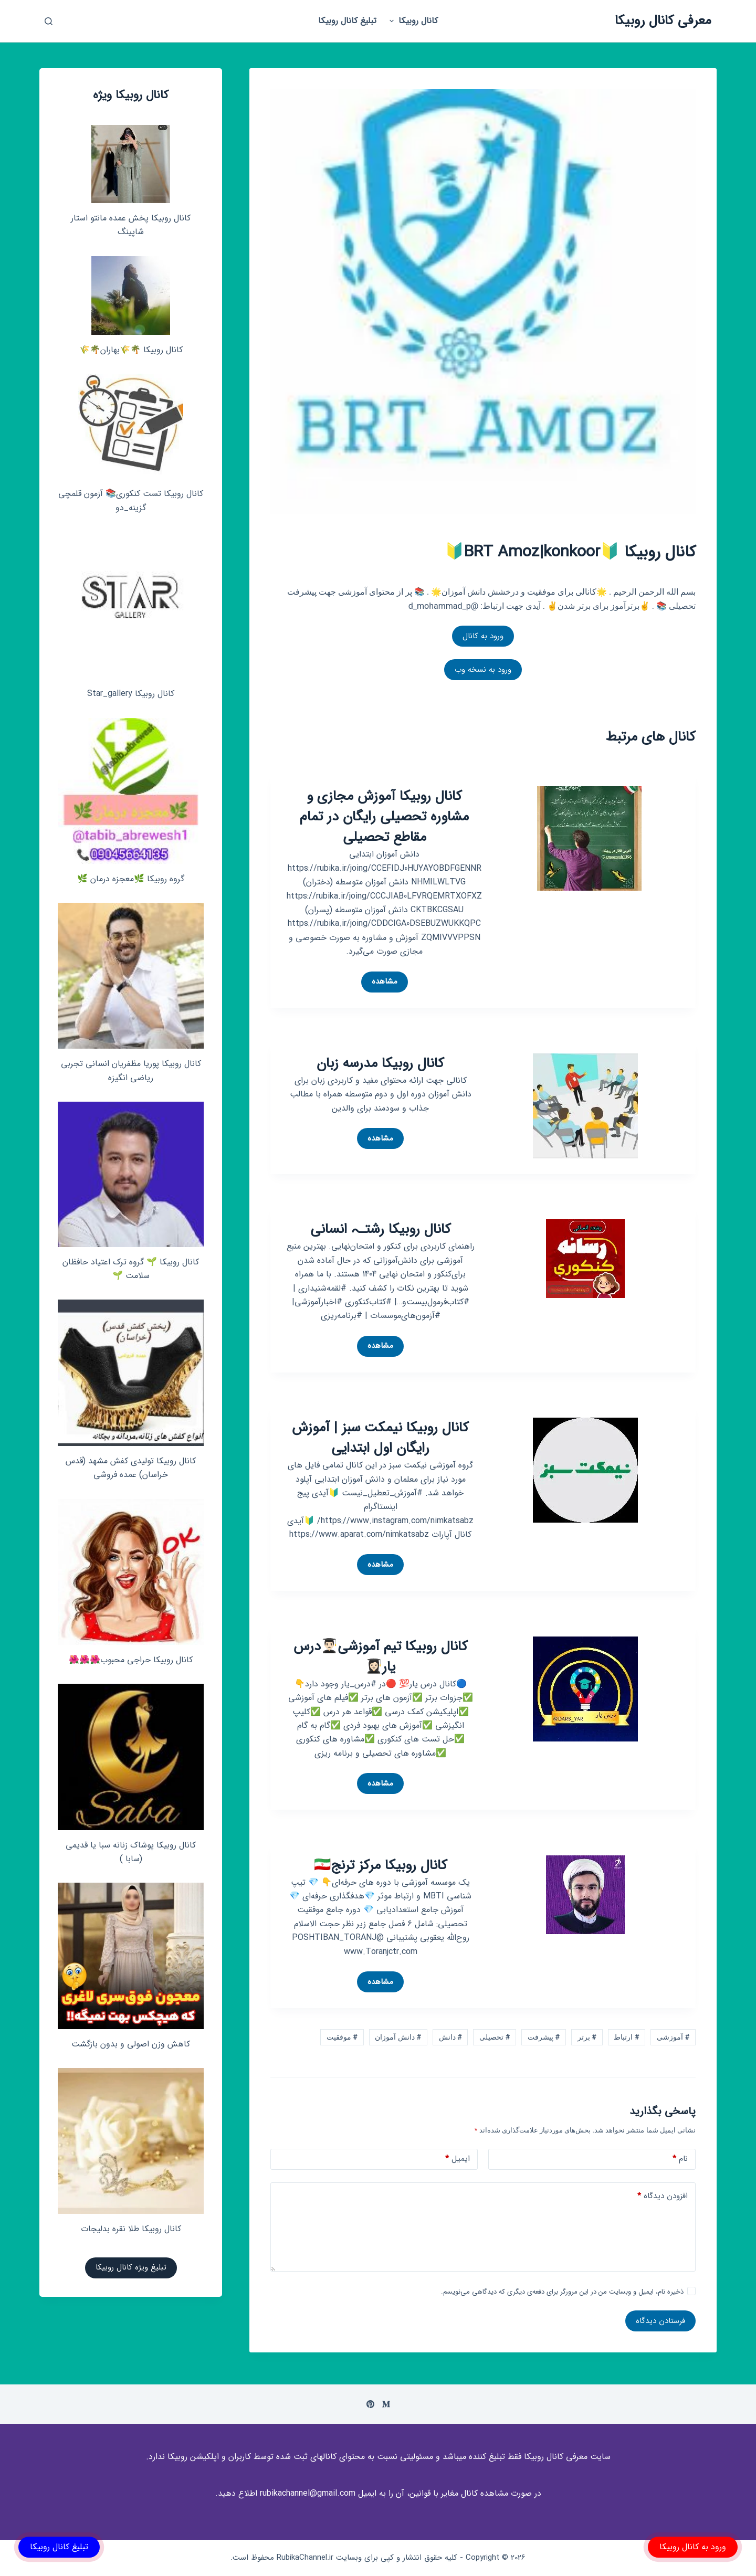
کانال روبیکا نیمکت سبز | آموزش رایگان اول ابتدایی (380, 1438)
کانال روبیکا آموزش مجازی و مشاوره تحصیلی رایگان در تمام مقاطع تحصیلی (384, 817)
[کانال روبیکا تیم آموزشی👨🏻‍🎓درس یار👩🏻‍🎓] (585, 1688)
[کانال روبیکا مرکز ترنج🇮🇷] (585, 1894)
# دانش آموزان (398, 2037)
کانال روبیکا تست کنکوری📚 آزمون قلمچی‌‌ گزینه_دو (130, 500)
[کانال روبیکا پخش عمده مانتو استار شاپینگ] (130, 164)
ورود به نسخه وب (483, 669)
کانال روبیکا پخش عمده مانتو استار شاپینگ (131, 225)
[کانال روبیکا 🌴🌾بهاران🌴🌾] (130, 295)
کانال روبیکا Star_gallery (130, 693)
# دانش (450, 2037)
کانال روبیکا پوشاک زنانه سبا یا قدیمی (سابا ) (131, 1852)
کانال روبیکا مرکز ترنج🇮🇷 (380, 1865)
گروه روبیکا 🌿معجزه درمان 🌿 (130, 878)
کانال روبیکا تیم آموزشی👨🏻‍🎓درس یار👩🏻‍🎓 (380, 1657)
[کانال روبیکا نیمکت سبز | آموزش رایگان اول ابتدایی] (585, 1469)
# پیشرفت (544, 2037)
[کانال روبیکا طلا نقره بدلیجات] (131, 2141)
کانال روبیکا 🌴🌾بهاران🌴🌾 (131, 349)
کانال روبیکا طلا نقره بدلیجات (131, 2228)
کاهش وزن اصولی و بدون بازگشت (130, 2044)
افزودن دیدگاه (662, 2196)
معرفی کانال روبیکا (663, 20)
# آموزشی (673, 2037)
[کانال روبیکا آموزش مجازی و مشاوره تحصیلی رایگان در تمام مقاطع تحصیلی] (589, 838)
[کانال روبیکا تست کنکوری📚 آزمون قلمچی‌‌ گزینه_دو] (130, 426)
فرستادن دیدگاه (660, 2321)
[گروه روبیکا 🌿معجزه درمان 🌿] (131, 791)
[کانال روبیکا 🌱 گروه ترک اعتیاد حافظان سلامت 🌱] (131, 1174)
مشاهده (379, 983)
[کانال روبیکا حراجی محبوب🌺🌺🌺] (131, 1572)
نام (680, 2159)
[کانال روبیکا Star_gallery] (131, 605)
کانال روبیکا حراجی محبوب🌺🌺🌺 (131, 1659)
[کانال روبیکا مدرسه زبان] (585, 1105)
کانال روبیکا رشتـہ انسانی (380, 1229)
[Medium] (386, 2404)
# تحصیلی (494, 2037)
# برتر (587, 2037)
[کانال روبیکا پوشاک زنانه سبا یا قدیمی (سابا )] (131, 1757)
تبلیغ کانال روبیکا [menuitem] (347, 20)
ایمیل (457, 2159)
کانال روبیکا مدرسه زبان (380, 1063)
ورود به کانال (483, 636)
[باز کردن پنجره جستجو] (48, 21)
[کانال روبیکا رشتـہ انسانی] (585, 1258)
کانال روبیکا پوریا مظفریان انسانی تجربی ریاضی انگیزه (131, 1070)
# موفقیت (342, 2037)
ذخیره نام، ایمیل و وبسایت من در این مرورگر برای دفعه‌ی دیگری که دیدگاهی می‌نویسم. (562, 2291)
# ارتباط (626, 2037)
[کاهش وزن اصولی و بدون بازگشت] (131, 1956)
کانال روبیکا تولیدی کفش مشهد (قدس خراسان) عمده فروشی (131, 1467)
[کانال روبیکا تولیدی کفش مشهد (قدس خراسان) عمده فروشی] (131, 1372)
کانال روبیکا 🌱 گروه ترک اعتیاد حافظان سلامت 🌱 (130, 1268)
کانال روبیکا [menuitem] (412, 20)
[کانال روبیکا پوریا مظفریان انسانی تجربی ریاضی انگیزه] (131, 976)
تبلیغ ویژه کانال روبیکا (131, 2267)
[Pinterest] (370, 2404)
